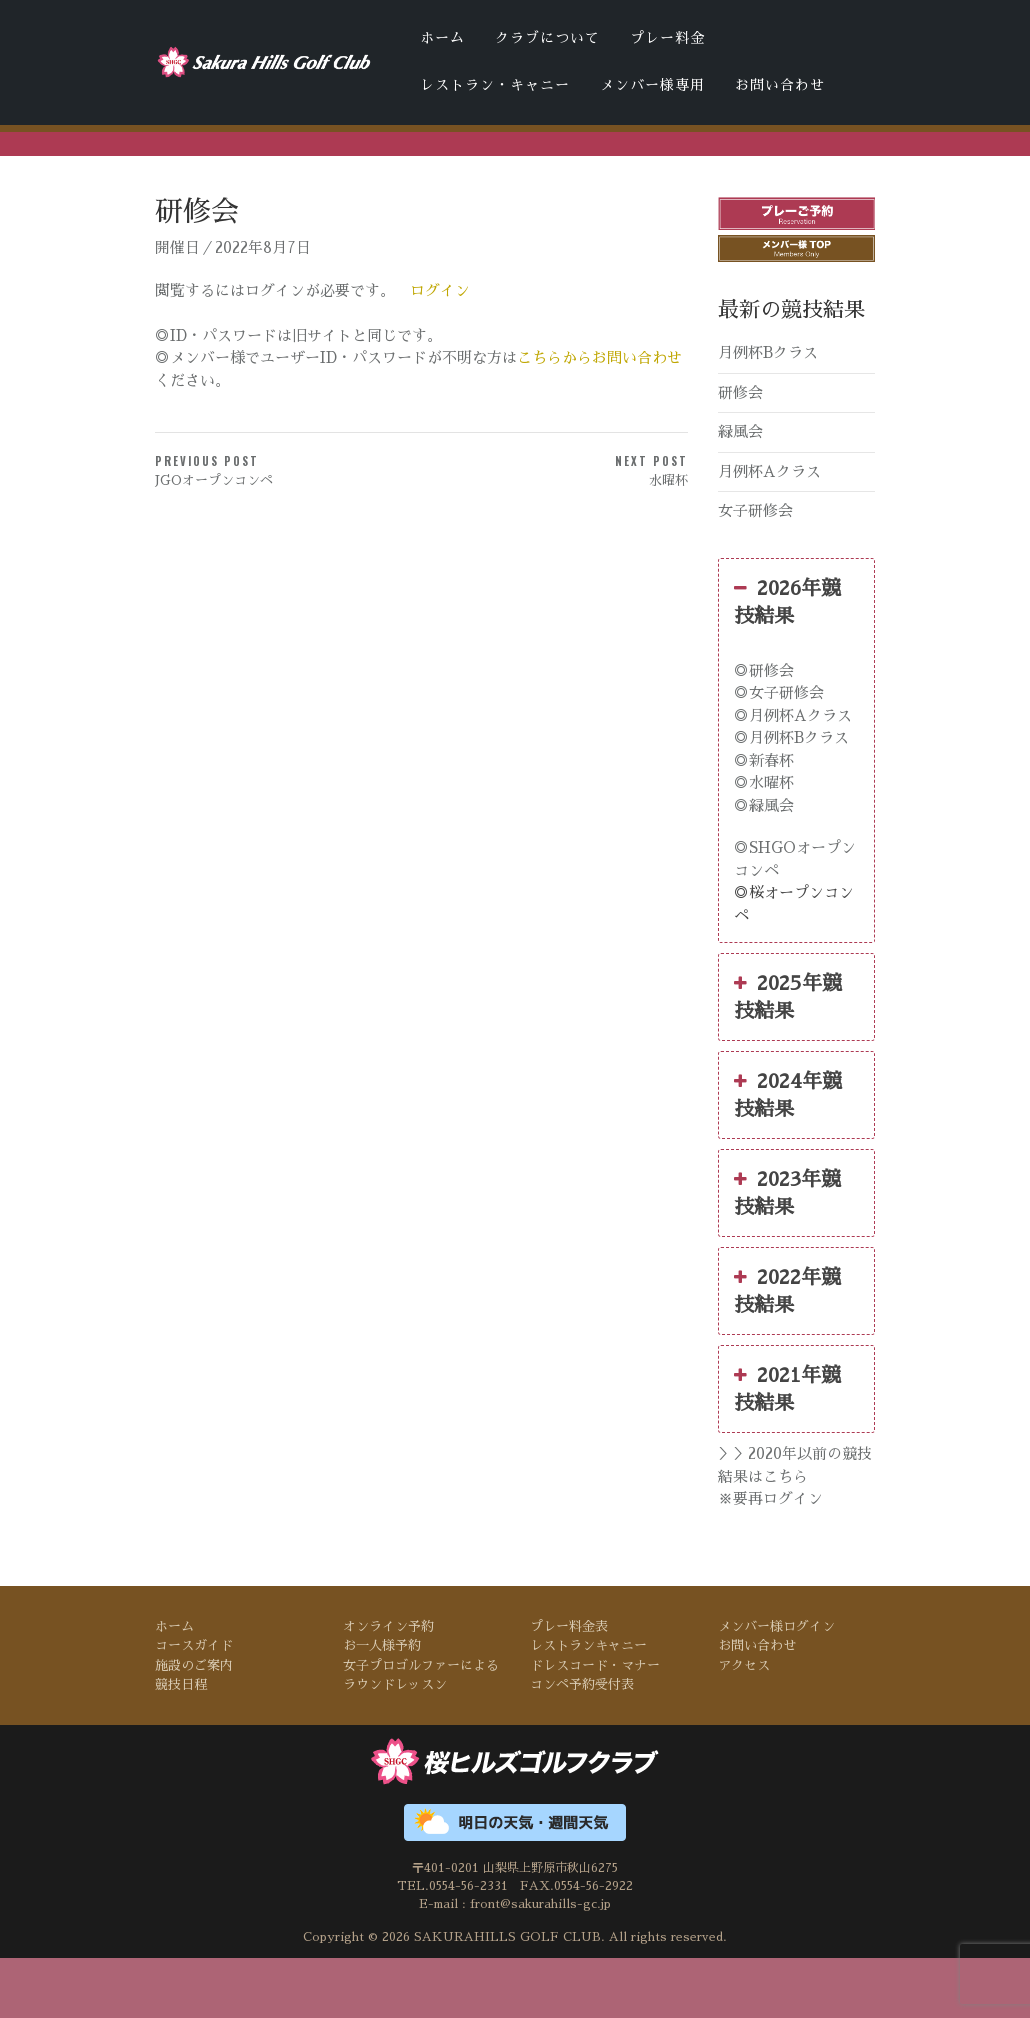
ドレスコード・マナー (364, 177)
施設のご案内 (194, 1724)
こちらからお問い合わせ (599, 417)
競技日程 (181, 1744)
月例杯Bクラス (768, 412)
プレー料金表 (569, 1685)
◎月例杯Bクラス (791, 797)
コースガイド (194, 1705)
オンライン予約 (388, 1685)
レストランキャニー (588, 1705)
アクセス (744, 1724)
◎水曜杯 (764, 842)
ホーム (442, 38)
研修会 (740, 451)
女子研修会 (755, 570)
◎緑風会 (764, 864)
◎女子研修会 (779, 752)
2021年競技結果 (787, 1447)
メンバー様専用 (652, 85)
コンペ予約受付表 (494, 177)
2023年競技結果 (787, 1251)
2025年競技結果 (788, 1055)
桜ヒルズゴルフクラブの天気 (643, 177)
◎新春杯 (764, 819)
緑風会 (740, 491)
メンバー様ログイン (776, 1685)
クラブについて (547, 38)
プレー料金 (667, 38)
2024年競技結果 (788, 1153)
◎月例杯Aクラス (793, 774)
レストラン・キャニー (495, 85)
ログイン (440, 349)
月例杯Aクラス (769, 530)
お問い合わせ (780, 85)
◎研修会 (764, 729)
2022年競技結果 (787, 1349)
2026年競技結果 (787, 659)
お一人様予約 (382, 1705)
